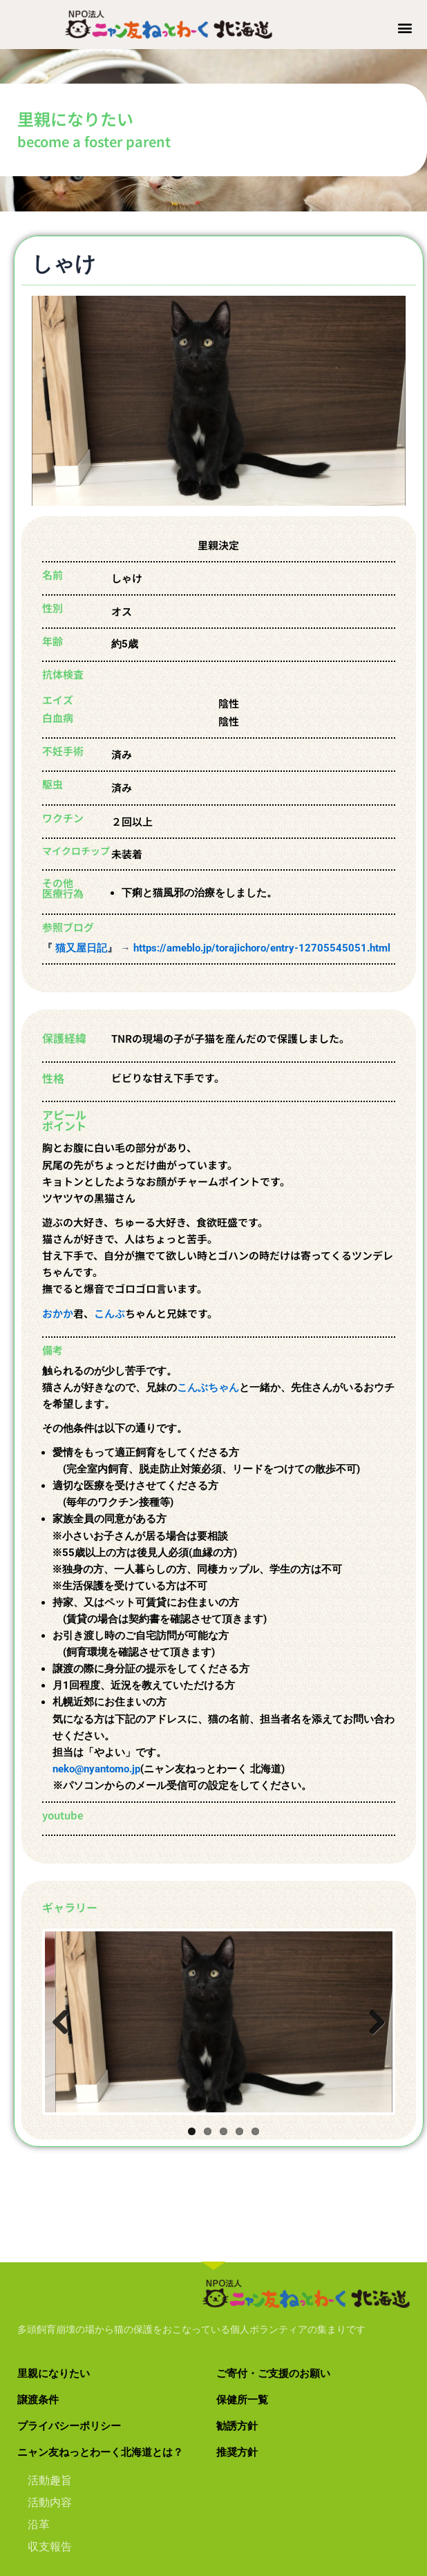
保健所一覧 (242, 2405)
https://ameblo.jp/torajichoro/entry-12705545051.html (261, 953)
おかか (57, 1318)
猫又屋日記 (80, 953)
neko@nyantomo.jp (96, 1775)
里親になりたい (53, 2379)
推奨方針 (237, 2458)
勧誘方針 (237, 2431)
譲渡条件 (38, 2405)
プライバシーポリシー (69, 2431)
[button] (405, 27)
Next (382, 2032)
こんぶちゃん (208, 1394)
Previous (65, 2032)
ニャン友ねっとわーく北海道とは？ (100, 2458)
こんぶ (109, 1318)
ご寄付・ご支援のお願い (273, 2379)
